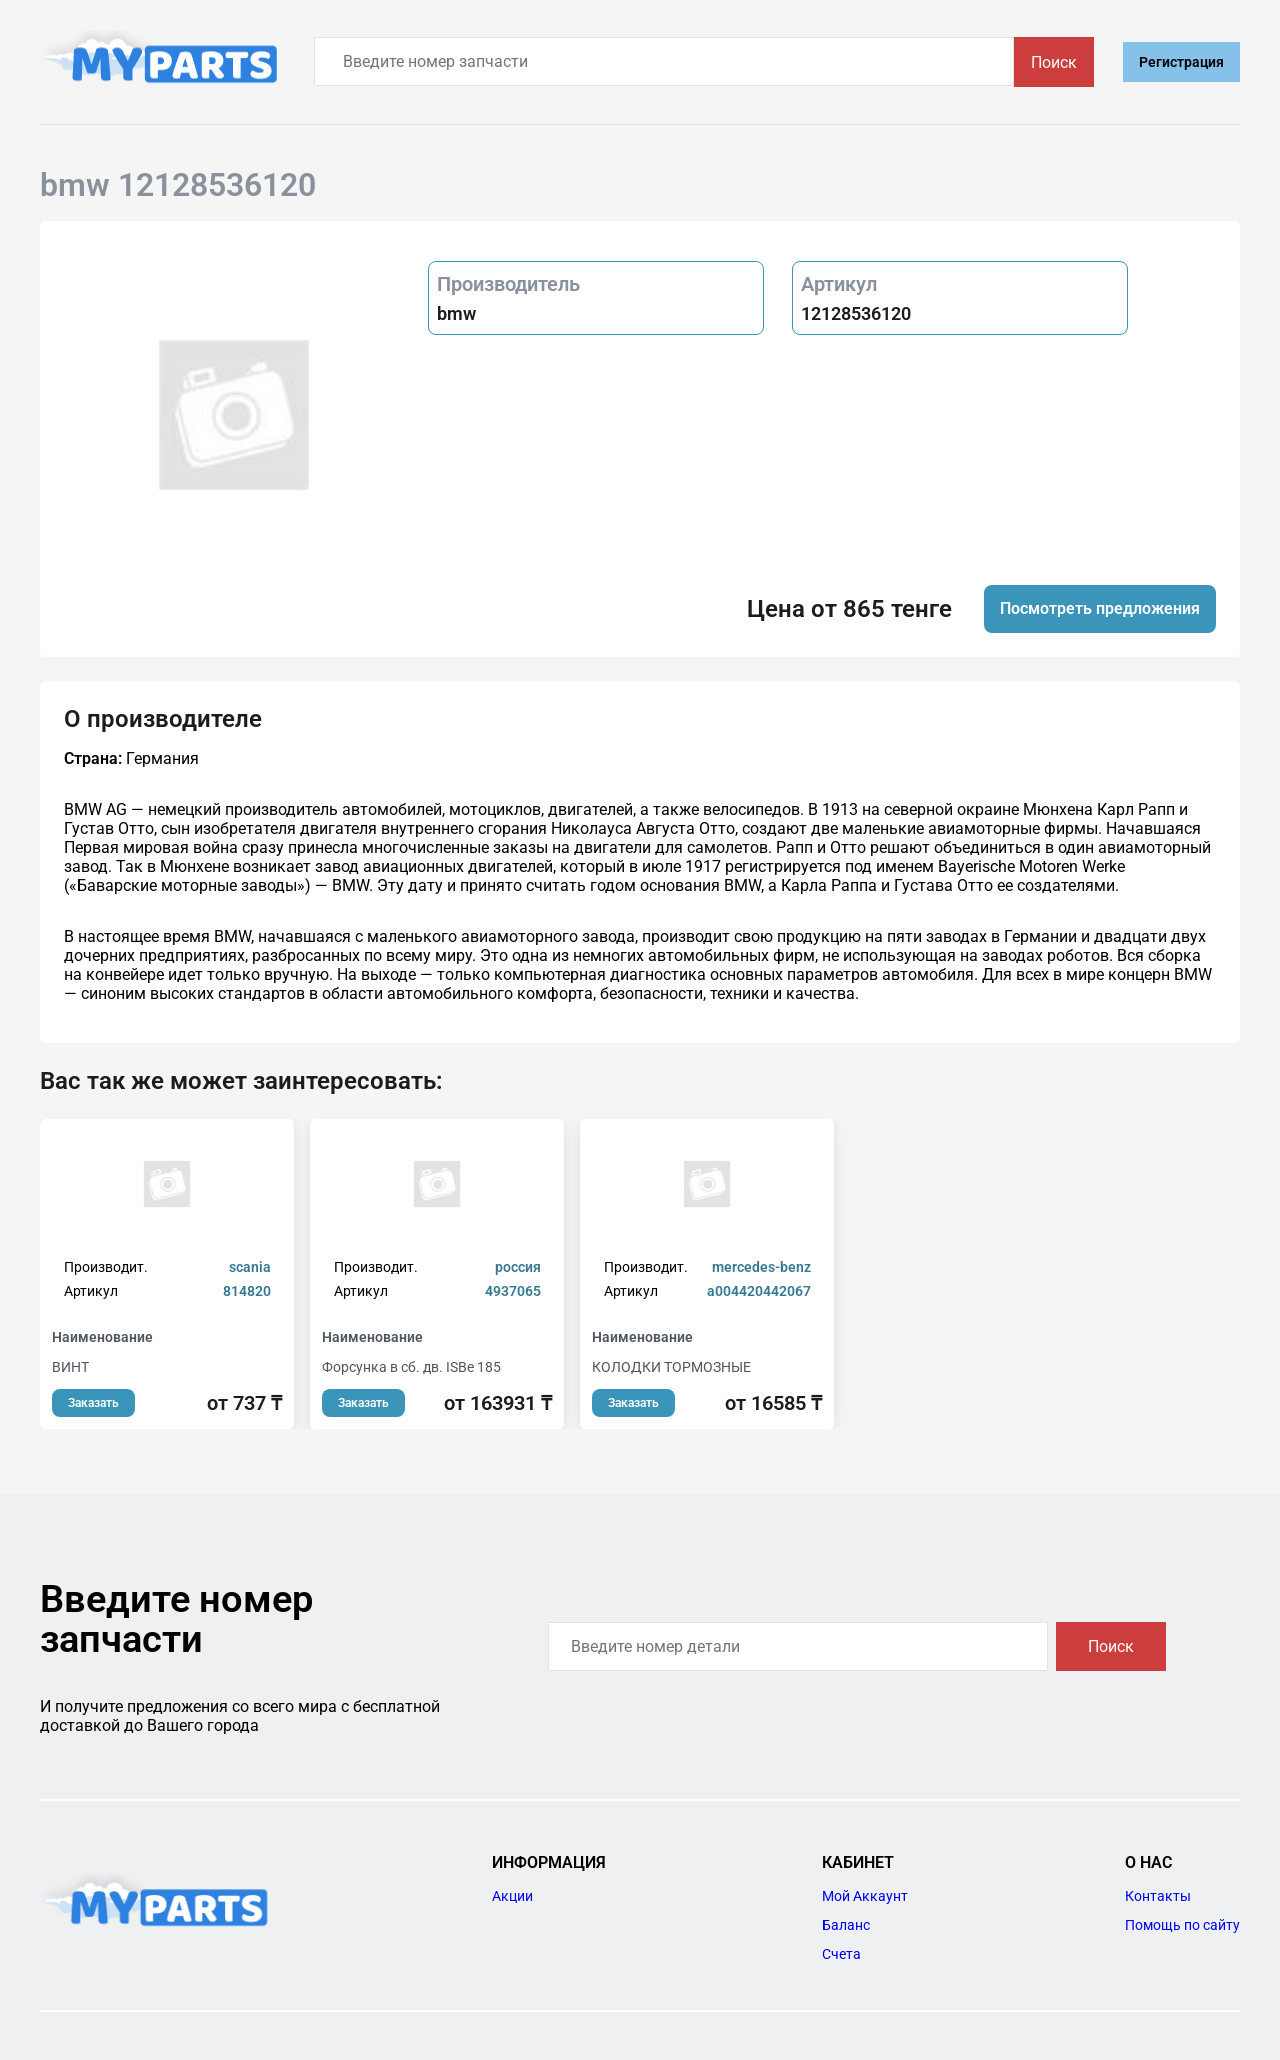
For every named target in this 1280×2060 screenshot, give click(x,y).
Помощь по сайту (1182, 1925)
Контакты (1158, 1896)
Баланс (846, 1925)
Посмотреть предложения (1100, 608)
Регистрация (1181, 62)
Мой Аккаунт (865, 1896)
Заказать (93, 1403)
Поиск (1054, 62)
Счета (841, 1954)
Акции (512, 1896)
